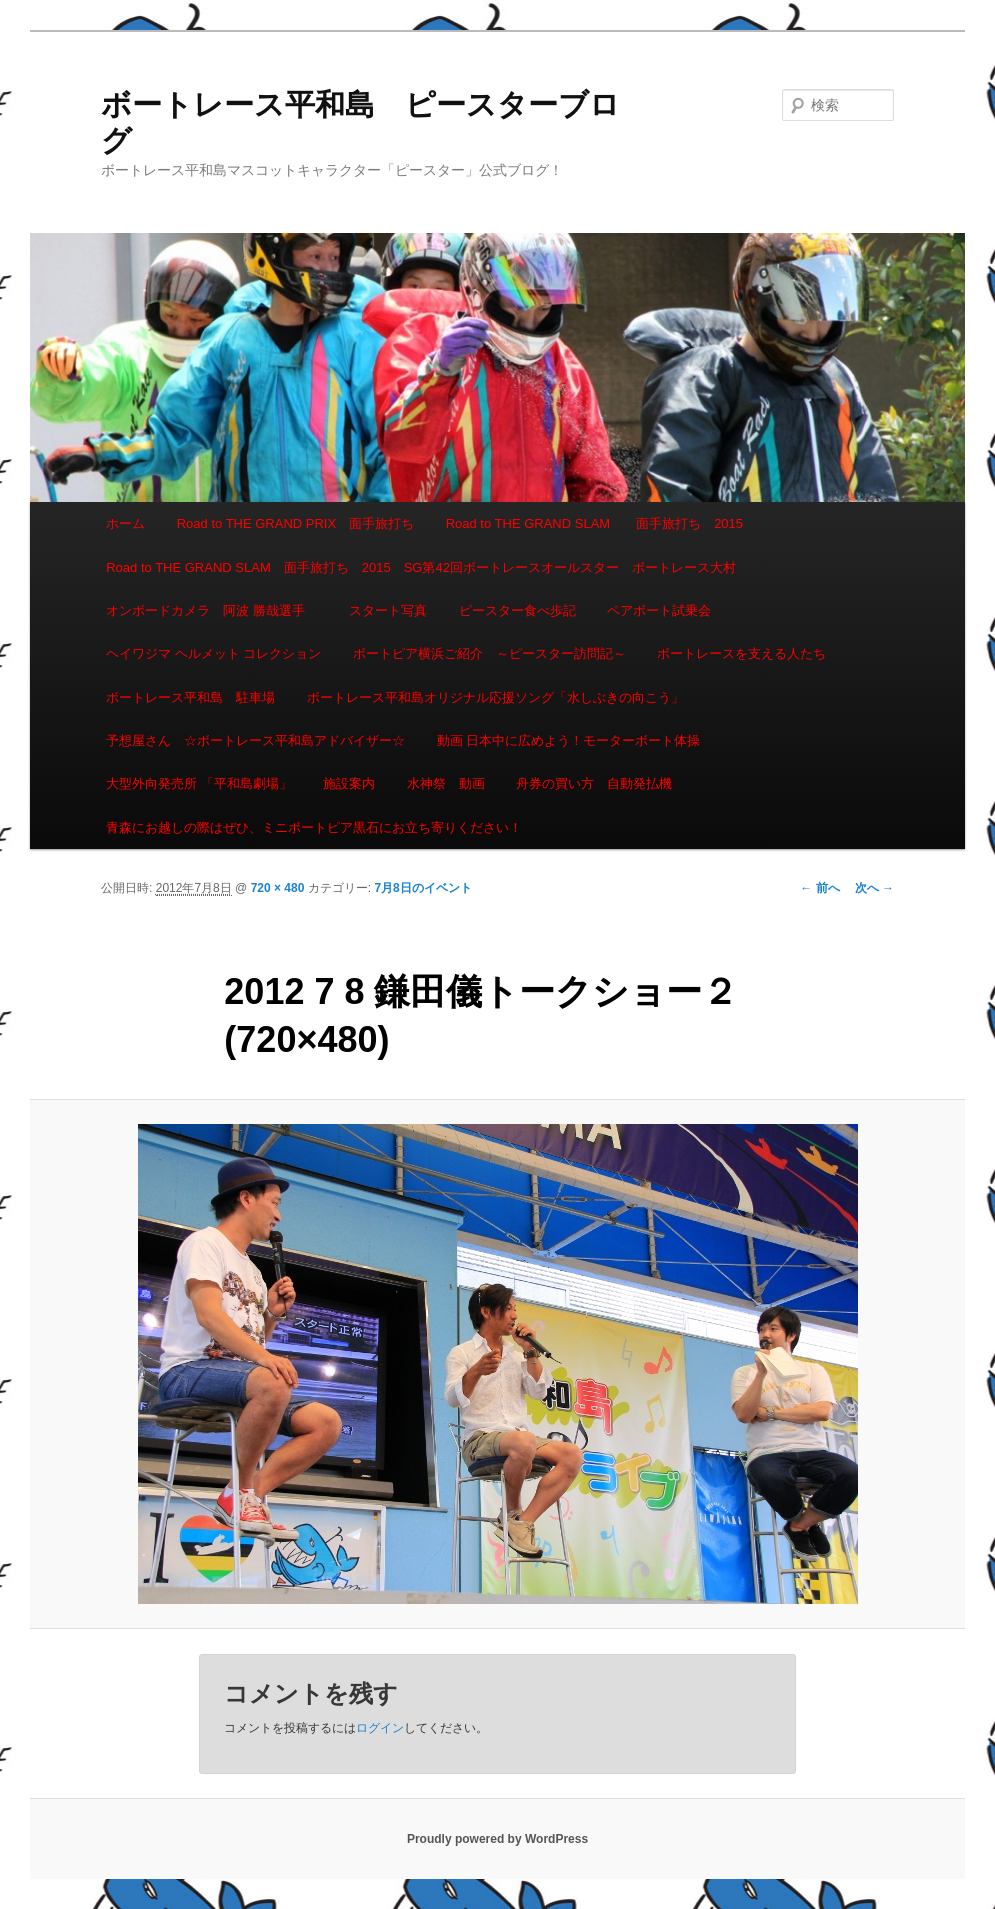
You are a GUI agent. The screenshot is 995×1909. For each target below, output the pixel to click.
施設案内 (349, 783)
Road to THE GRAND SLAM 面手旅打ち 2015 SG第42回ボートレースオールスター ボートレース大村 (421, 567)
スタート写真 (388, 610)
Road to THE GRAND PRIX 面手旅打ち (295, 523)
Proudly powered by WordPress (497, 1839)
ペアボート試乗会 (659, 610)
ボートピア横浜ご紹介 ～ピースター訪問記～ (489, 653)
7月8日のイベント (422, 888)
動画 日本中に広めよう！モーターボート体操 (569, 740)
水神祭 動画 (446, 783)
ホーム (125, 523)
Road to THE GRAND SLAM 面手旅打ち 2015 (594, 523)
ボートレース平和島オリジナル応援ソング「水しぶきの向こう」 (495, 697)
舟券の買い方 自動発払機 (594, 783)
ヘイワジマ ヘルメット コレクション (213, 653)
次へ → (874, 888)
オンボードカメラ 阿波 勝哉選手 (212, 610)
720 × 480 (278, 888)
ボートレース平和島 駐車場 (190, 697)
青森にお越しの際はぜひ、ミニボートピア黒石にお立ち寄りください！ (314, 827)
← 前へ (819, 888)
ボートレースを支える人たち (741, 653)
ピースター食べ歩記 (517, 610)
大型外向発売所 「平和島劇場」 (199, 783)
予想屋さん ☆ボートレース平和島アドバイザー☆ (255, 740)
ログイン (380, 1728)
